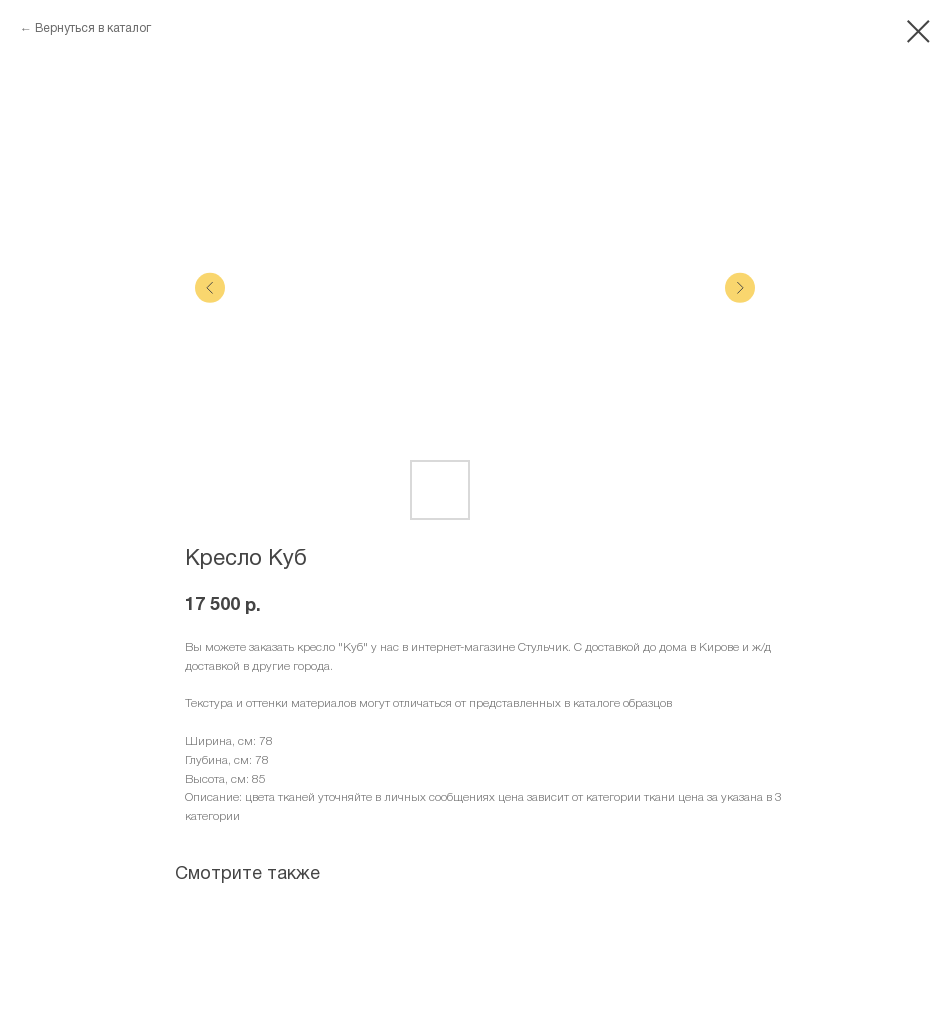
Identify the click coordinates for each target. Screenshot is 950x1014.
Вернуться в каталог (93, 28)
